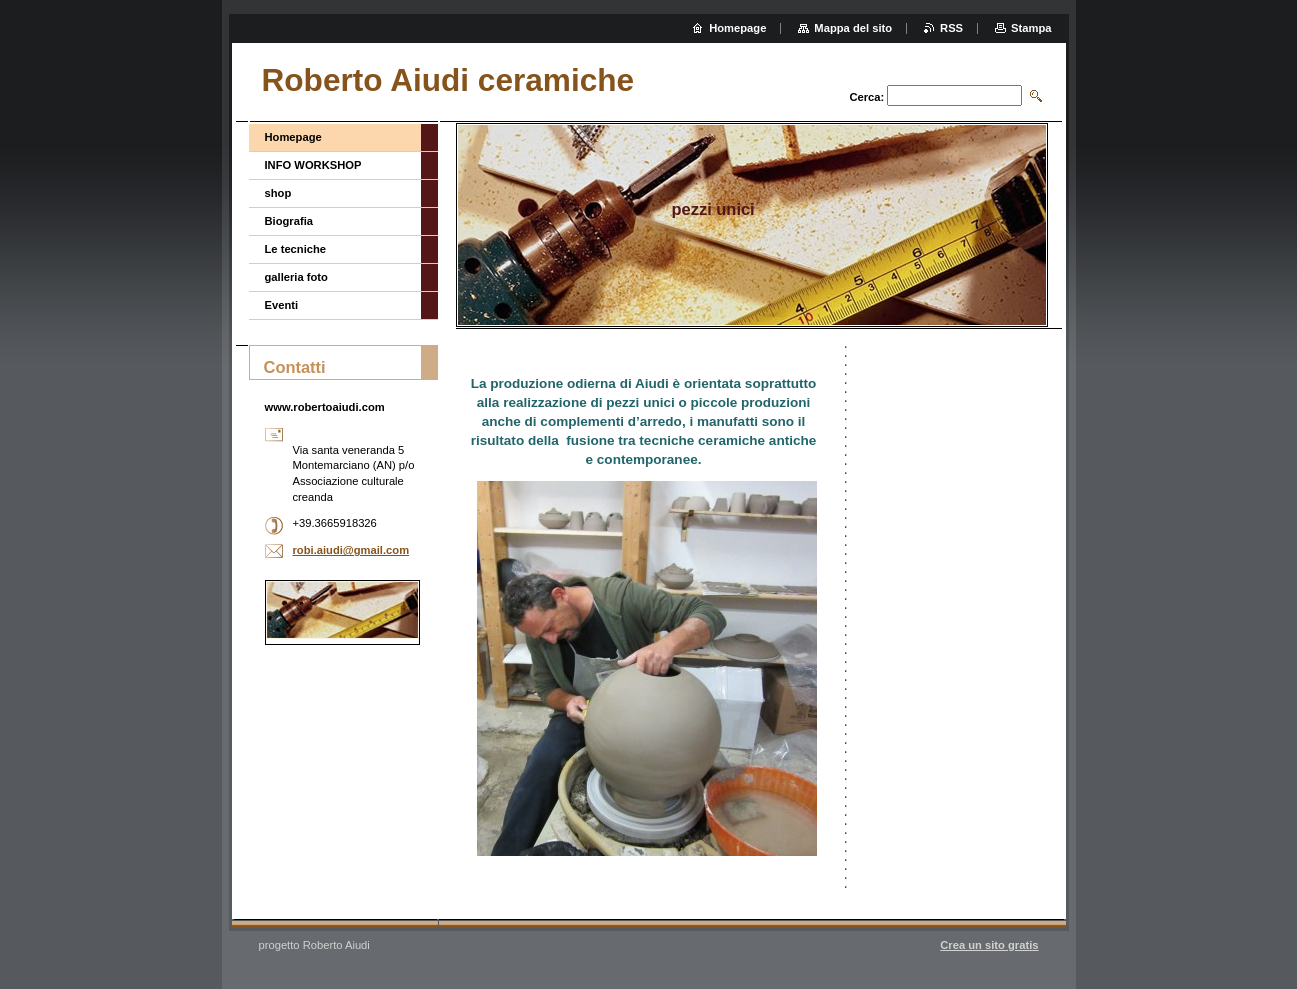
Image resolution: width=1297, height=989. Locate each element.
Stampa (1031, 28)
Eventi (282, 305)
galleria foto (296, 277)
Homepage (293, 137)
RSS (951, 28)
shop (278, 193)
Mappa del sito (853, 28)
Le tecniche (296, 249)
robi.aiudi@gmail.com (351, 550)
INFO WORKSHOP (313, 165)
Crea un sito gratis (989, 945)
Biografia (289, 221)
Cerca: (866, 97)
